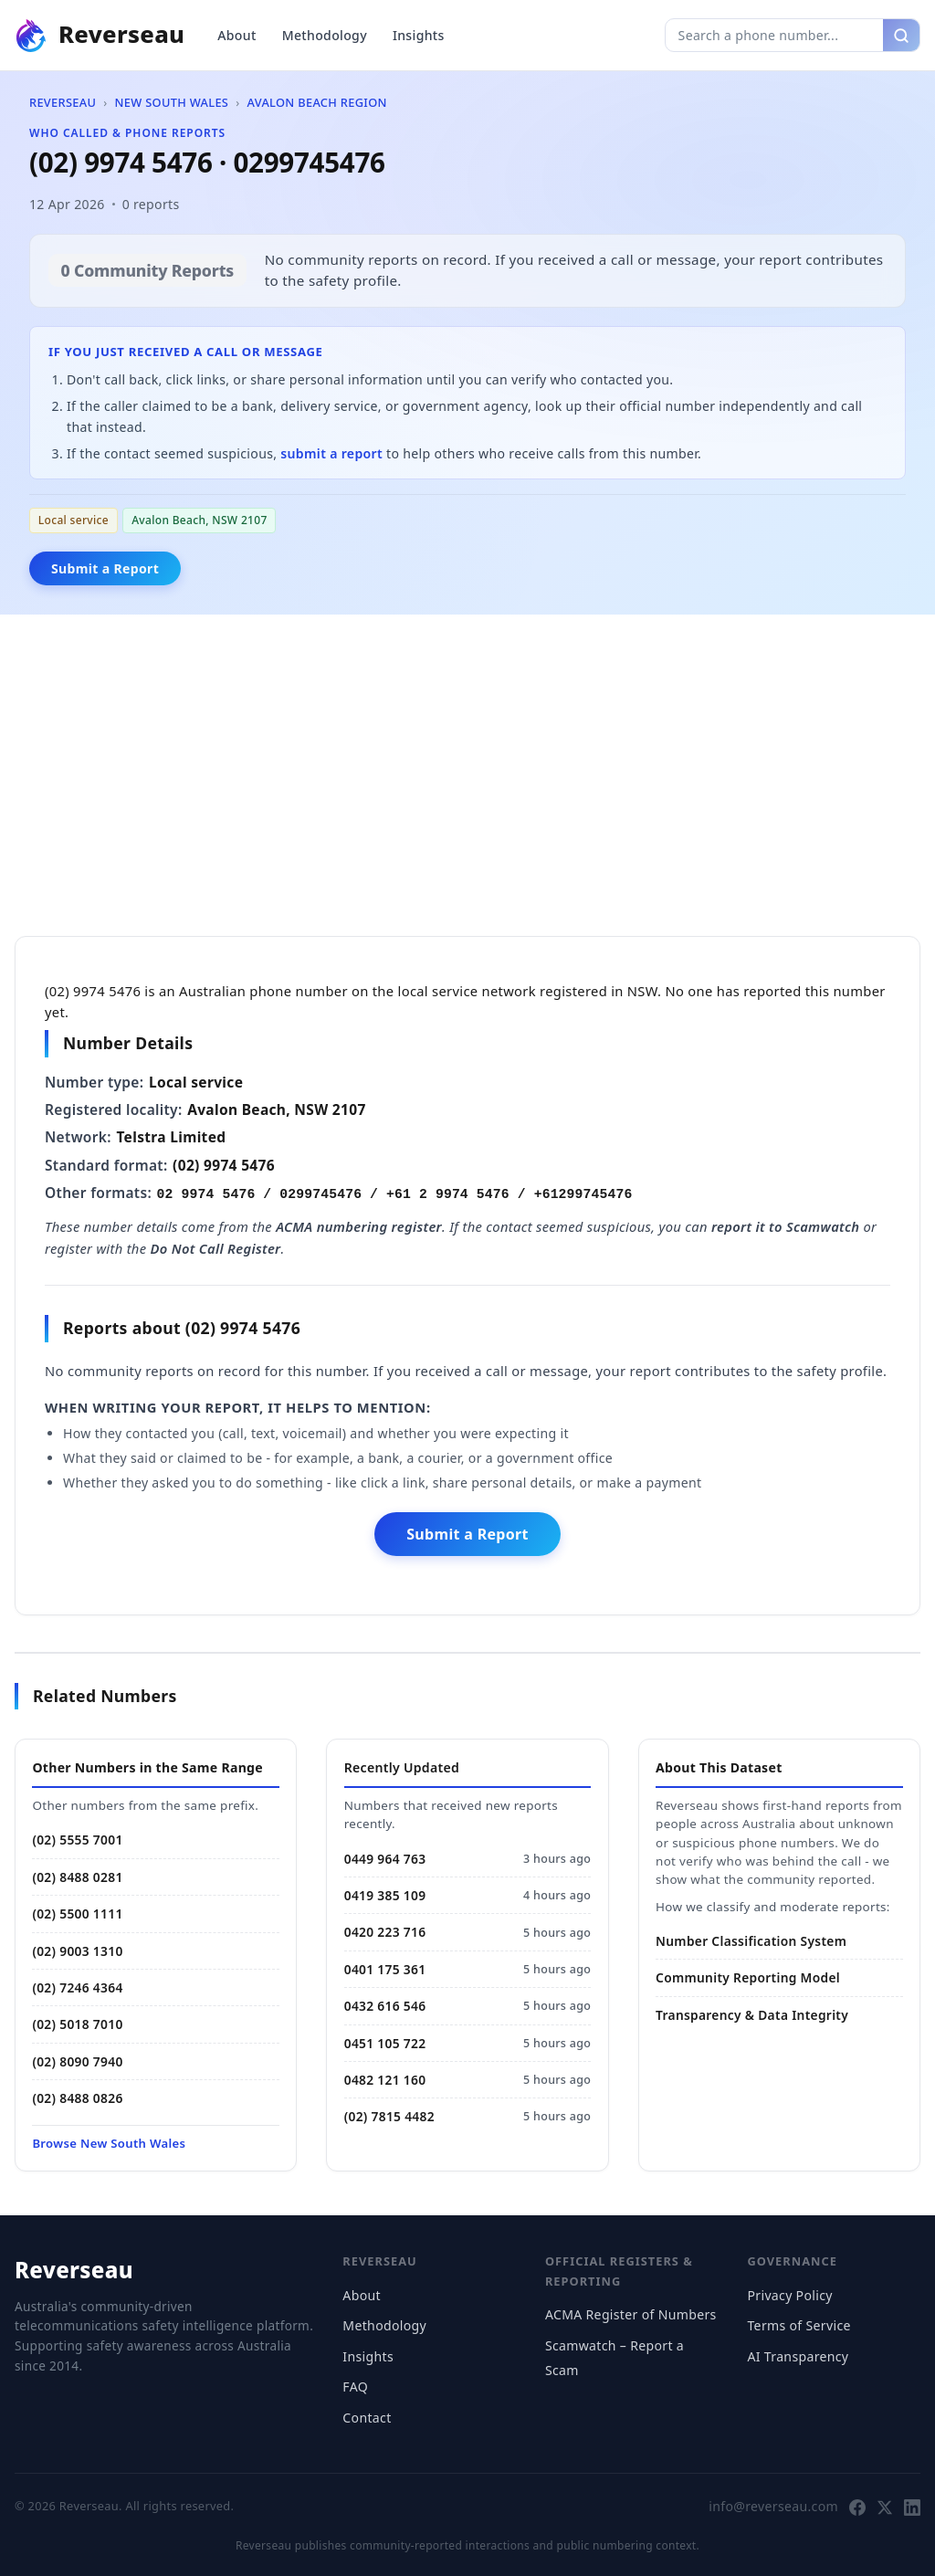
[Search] (901, 35)
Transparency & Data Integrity (752, 2015)
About (236, 35)
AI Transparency (797, 2356)
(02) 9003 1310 (77, 1951)
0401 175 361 (385, 1969)
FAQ (355, 2386)
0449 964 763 (385, 1858)
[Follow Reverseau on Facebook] (857, 2507)
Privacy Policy (789, 2295)
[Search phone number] (774, 35)
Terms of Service (798, 2325)
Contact (366, 2417)
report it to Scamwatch (785, 1226)
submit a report (331, 453)
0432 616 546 (385, 2005)
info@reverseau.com (773, 2506)
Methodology (324, 35)
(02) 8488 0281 (77, 1877)
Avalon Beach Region (317, 102)
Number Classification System (751, 1941)
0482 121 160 (385, 2079)
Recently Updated (401, 1767)
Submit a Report (105, 568)
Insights (419, 35)
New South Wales (171, 102)
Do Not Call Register (216, 1248)
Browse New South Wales (108, 2143)
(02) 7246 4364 (77, 1987)
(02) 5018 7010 (77, 2024)
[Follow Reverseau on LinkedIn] (912, 2507)
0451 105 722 (385, 2043)
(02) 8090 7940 (77, 2061)
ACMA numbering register (359, 1226)
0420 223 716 (385, 1931)
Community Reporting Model (748, 1977)
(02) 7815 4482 (389, 2116)
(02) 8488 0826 (77, 2098)
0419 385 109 (385, 1895)
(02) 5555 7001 (77, 1839)
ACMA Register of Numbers (631, 2314)
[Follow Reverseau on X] (885, 2507)
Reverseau (62, 102)
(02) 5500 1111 (77, 1913)
